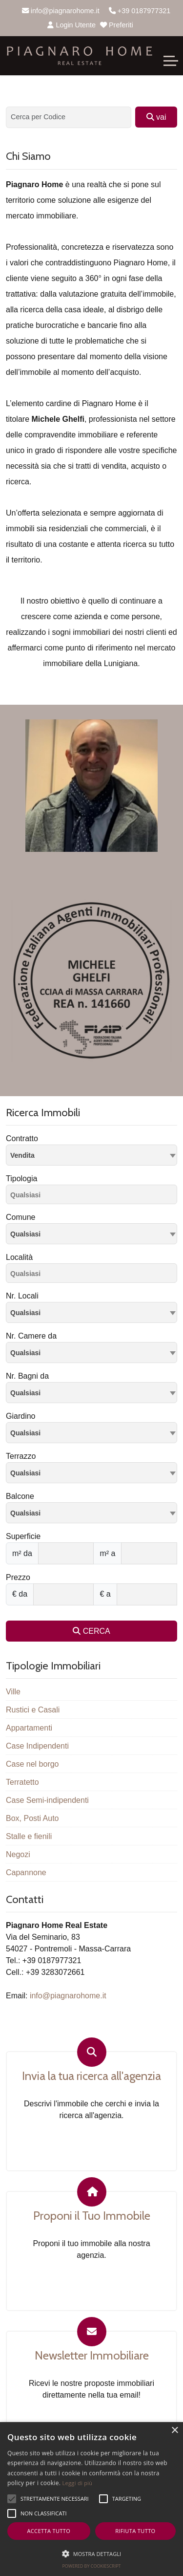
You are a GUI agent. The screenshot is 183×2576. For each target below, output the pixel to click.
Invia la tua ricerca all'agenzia (91, 2076)
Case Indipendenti (37, 1746)
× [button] (174, 2430)
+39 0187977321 (139, 11)
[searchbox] (94, 1196)
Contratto (22, 1138)
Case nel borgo (32, 1764)
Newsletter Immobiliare (92, 2355)
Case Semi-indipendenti (47, 1800)
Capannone (26, 1872)
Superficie (23, 1536)
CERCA (91, 1631)
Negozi (18, 1854)
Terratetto (22, 1782)
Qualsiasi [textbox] (25, 1234)
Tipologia (21, 1178)
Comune (20, 1217)
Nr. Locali (22, 1296)
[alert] (91, 2499)
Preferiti (116, 25)
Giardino (20, 1416)
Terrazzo (21, 1456)
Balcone (20, 1496)
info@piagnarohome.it (61, 11)
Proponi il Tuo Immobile (91, 2216)
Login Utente (71, 25)
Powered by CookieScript (91, 2566)
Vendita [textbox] (22, 1155)
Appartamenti (29, 1728)
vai (156, 117)
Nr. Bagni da (27, 1376)
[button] (91, 2553)
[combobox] (91, 1155)
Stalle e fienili (29, 1836)
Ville (13, 1692)
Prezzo (18, 1577)
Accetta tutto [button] (48, 2530)
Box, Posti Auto (32, 1818)
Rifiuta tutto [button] (135, 2530)
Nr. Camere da (31, 1336)
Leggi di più (77, 2483)
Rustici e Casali (33, 1710)
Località (19, 1257)
